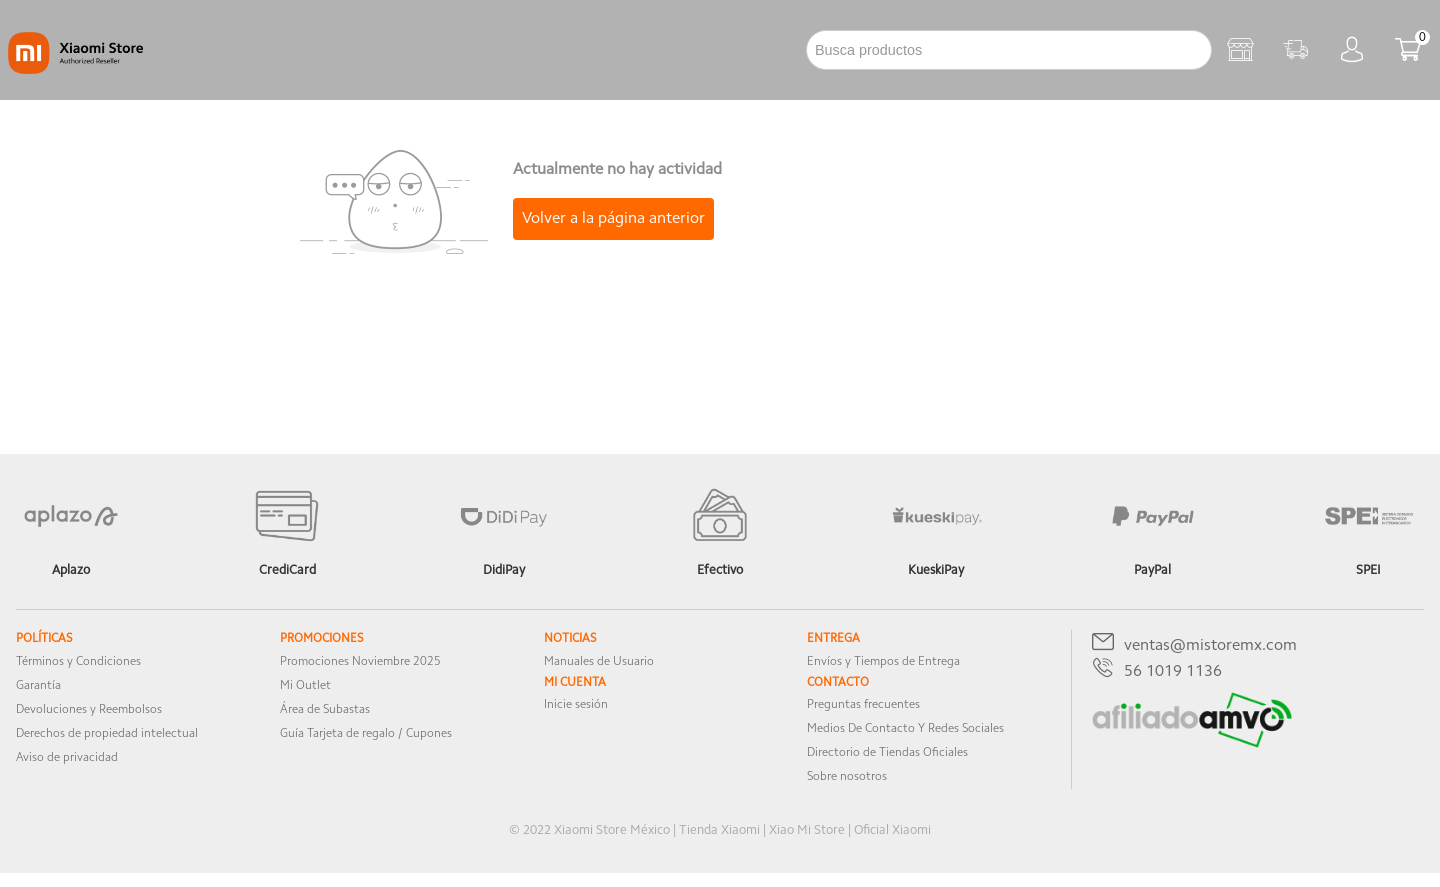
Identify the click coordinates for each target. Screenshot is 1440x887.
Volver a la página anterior (613, 219)
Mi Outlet (305, 686)
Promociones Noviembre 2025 (360, 662)
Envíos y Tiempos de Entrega (883, 662)
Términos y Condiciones (78, 662)
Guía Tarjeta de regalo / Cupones (366, 734)
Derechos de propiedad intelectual (107, 734)
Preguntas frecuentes (863, 705)
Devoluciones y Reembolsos (89, 710)
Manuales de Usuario (599, 662)
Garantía (38, 686)
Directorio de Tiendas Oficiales (887, 753)
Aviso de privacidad (67, 758)
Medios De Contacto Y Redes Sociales (905, 729)
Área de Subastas (325, 710)
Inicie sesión (576, 705)
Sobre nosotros (847, 777)
